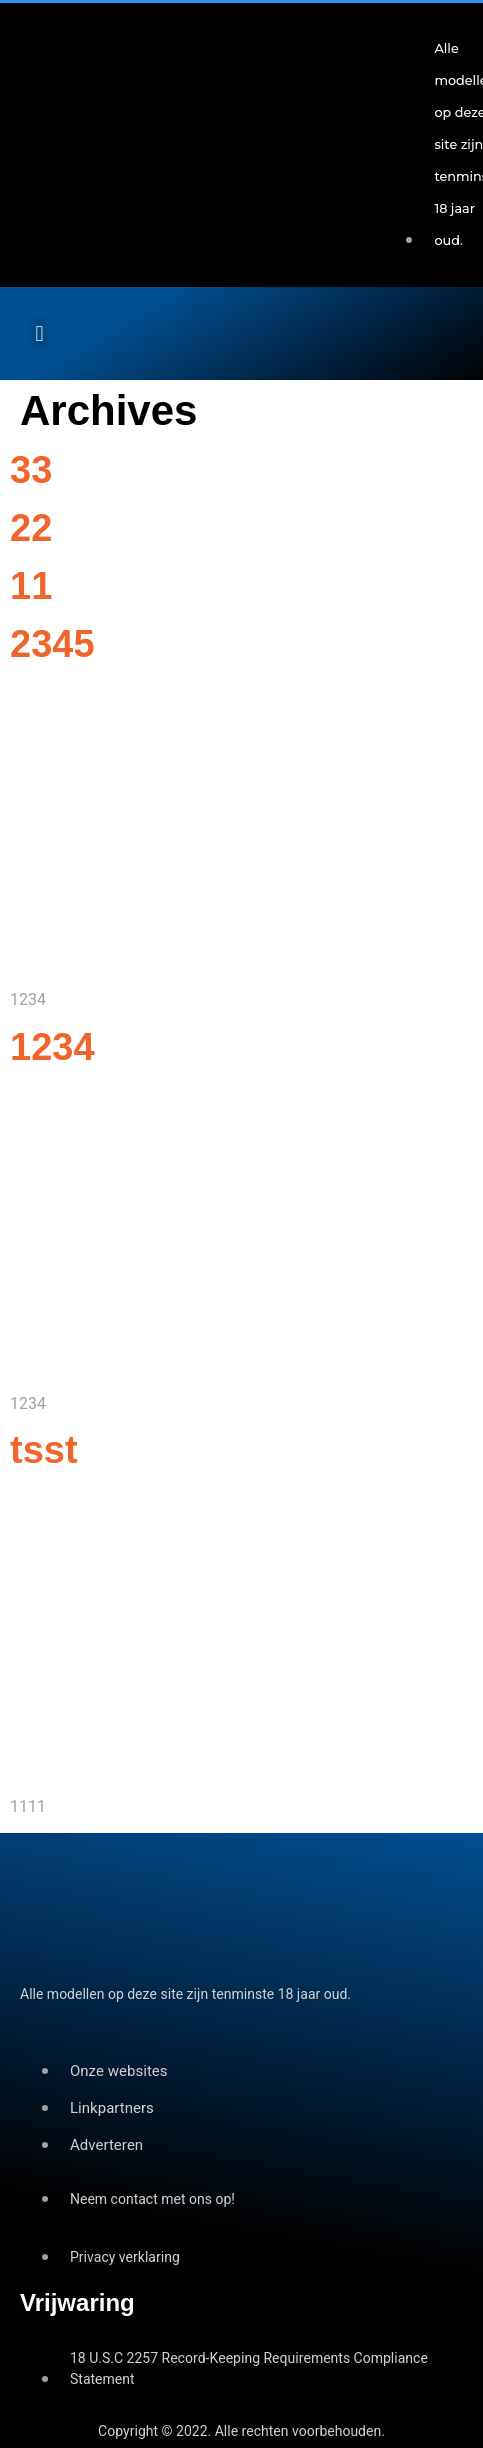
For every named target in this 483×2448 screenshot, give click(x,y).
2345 (52, 644)
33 (31, 470)
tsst (44, 1450)
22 (31, 528)
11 (31, 586)
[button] (39, 333)
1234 (52, 1047)
